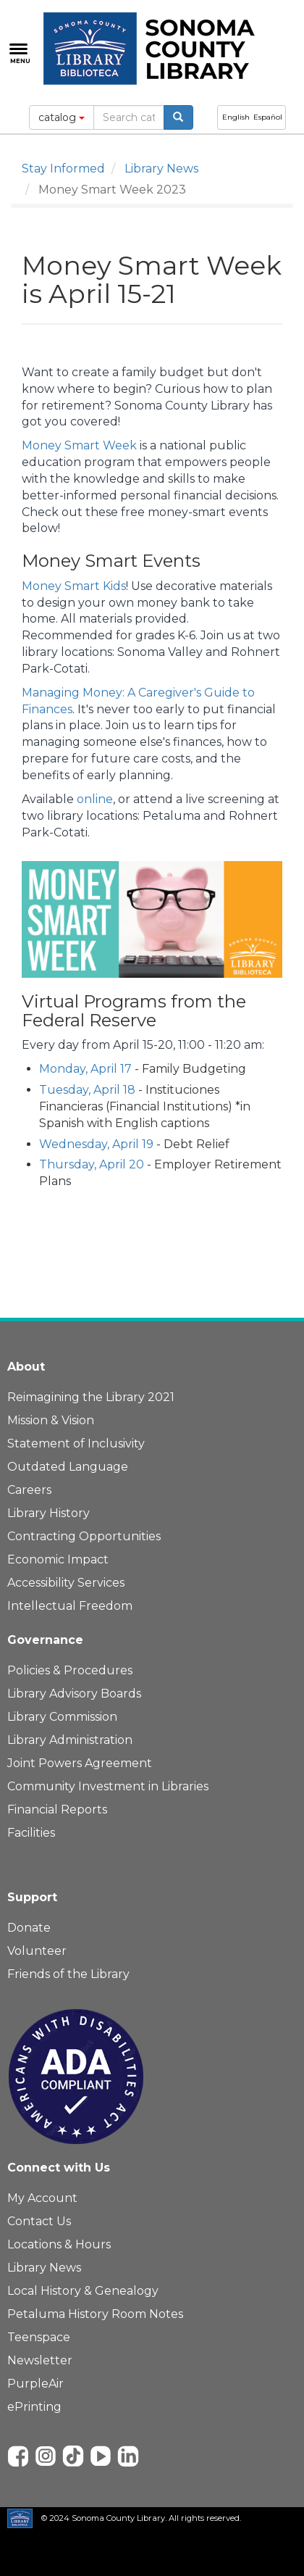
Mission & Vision (50, 1420)
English (236, 117)
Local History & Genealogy (83, 2291)
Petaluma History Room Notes (95, 2314)
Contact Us (39, 2221)
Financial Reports (57, 1809)
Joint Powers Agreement (79, 1763)
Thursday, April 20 (91, 1164)
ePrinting (34, 2407)
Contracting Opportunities (84, 1536)
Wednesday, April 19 (96, 1144)
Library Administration (69, 1740)
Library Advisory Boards (74, 1693)
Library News (161, 168)
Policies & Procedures (69, 1670)
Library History (48, 1513)
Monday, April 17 (85, 1069)
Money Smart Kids (74, 586)
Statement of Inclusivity (76, 1443)
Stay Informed (63, 168)
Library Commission (62, 1717)
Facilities (31, 1833)
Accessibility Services (65, 1583)
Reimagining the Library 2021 (90, 1397)
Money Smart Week (79, 445)
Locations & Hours (59, 2244)
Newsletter (39, 2360)
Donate (29, 1928)
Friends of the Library (68, 1974)
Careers (29, 1490)
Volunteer (37, 1951)
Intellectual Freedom (69, 1606)
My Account (42, 2198)
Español (267, 117)
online (95, 799)
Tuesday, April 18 (87, 1090)
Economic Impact (58, 1559)
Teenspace (38, 2337)
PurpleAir (35, 2383)
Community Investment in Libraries (107, 1786)
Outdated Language (67, 1467)
